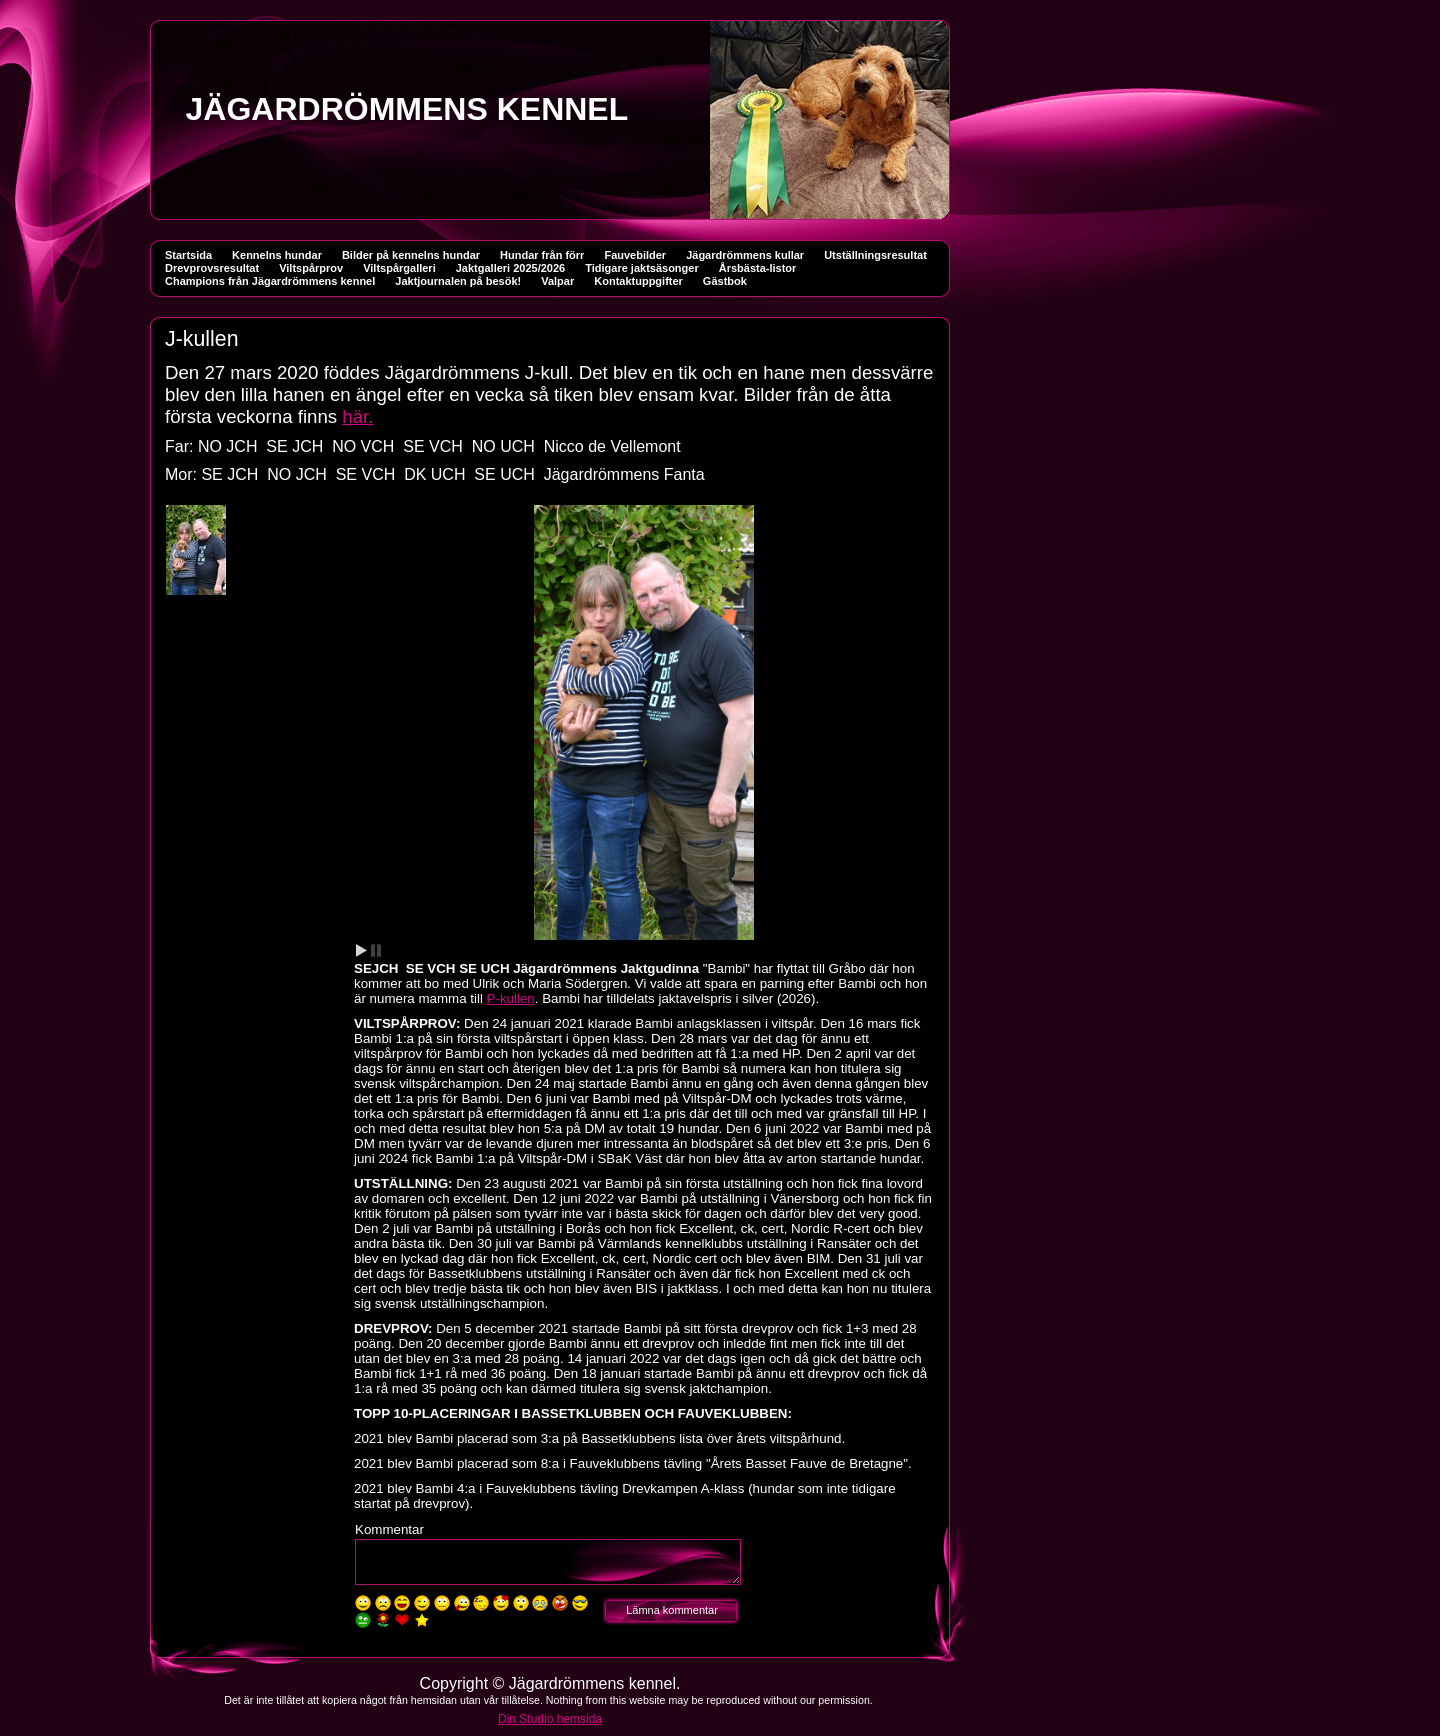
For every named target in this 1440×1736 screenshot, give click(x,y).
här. (357, 416)
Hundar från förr (542, 255)
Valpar (557, 281)
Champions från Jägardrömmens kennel (270, 281)
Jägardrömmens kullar (745, 255)
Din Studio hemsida (550, 1719)
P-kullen (511, 998)
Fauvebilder (635, 255)
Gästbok (725, 281)
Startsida (188, 255)
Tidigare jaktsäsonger (642, 268)
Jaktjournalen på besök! (458, 281)
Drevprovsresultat (212, 268)
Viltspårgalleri (399, 268)
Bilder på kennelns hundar (411, 255)
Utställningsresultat (875, 255)
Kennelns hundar (277, 255)
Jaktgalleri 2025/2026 (510, 268)
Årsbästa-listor (758, 268)
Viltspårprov (311, 268)
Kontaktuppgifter (638, 281)
